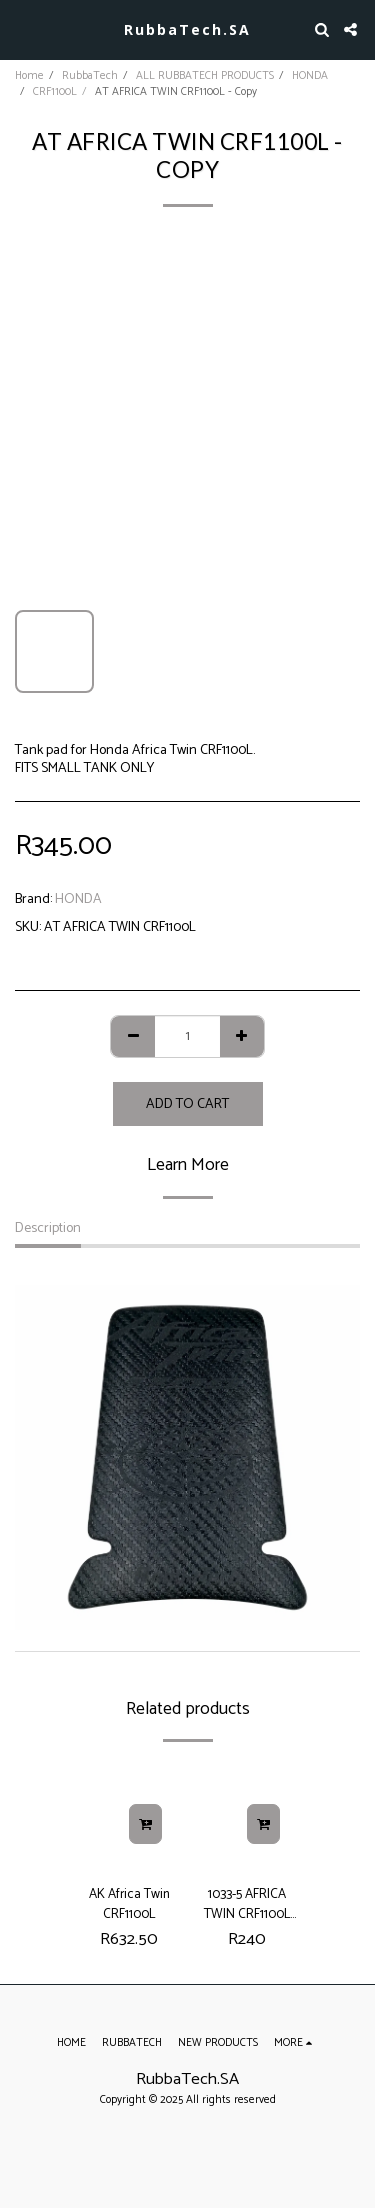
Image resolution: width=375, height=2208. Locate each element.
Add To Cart (187, 1104)
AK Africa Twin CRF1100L (129, 1904)
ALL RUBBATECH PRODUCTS (205, 76)
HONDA (310, 76)
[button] (22, 28)
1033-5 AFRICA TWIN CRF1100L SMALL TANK (247, 1904)
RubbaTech (90, 76)
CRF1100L (55, 92)
